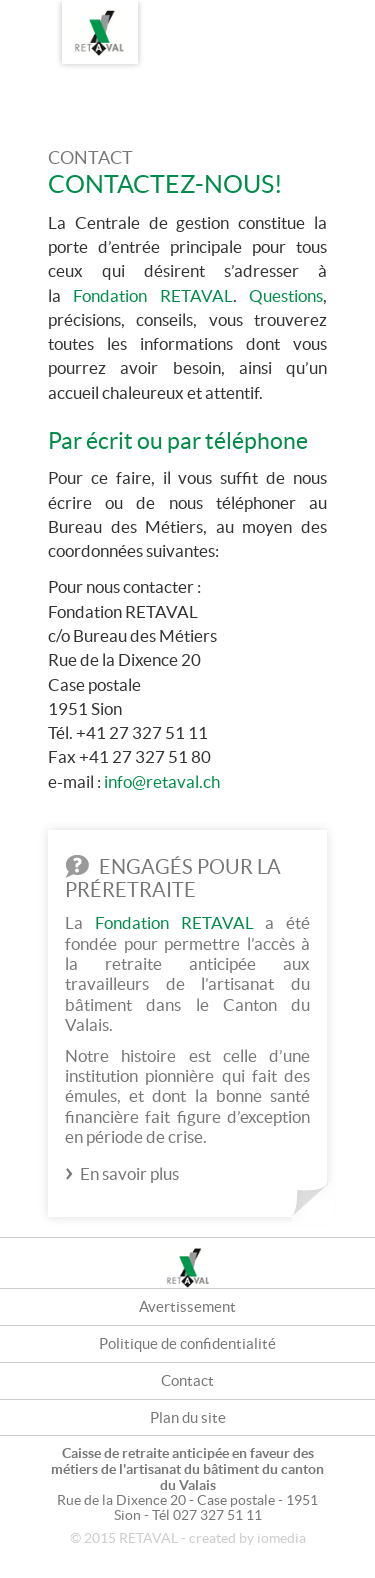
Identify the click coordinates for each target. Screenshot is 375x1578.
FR (305, 16)
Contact (187, 1380)
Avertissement (187, 1306)
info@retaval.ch (162, 781)
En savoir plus (129, 1173)
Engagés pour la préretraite (173, 878)
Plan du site (188, 1417)
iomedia (281, 1538)
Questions (286, 295)
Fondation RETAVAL (152, 295)
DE (345, 16)
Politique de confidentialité (187, 1343)
